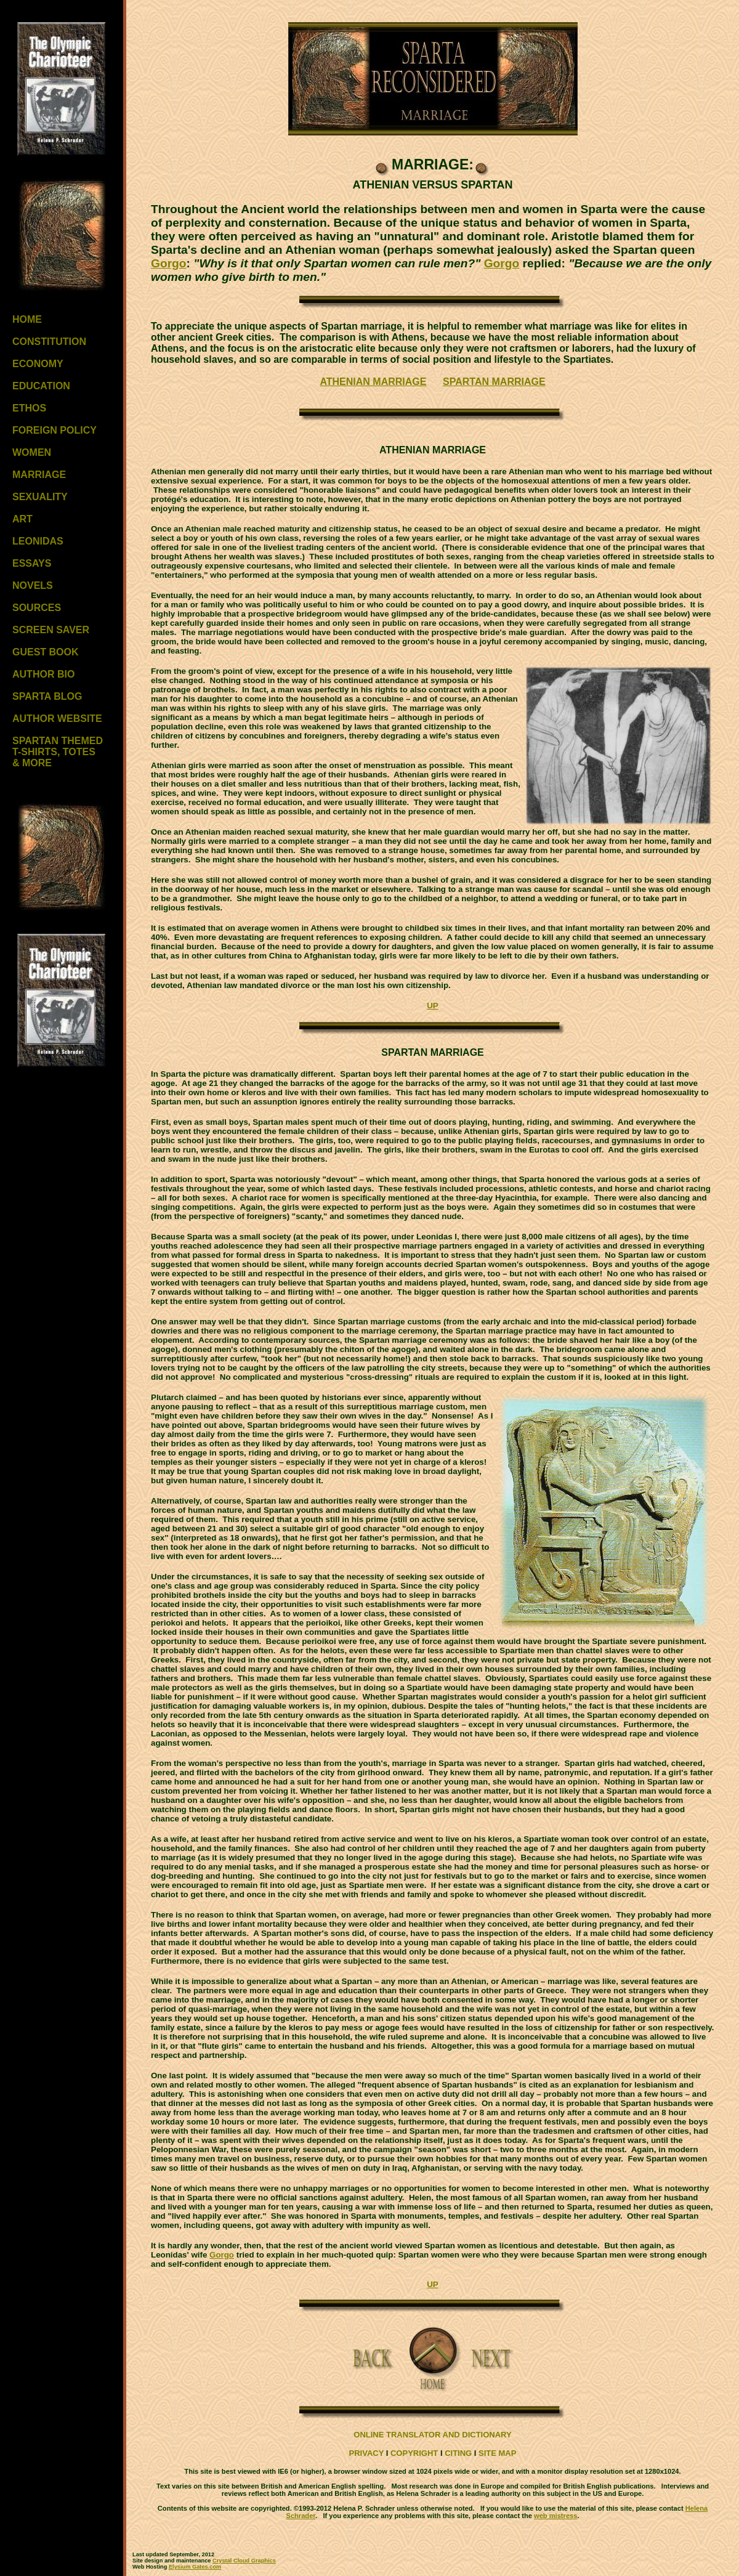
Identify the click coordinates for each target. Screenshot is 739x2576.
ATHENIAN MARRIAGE (373, 381)
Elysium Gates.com (195, 2567)
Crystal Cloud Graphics (244, 2561)
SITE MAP (497, 2453)
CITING (458, 2453)
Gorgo (169, 263)
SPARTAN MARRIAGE (494, 381)
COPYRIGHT (414, 2453)
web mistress (555, 2515)
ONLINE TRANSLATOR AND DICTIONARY (432, 2434)
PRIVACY (366, 2453)
